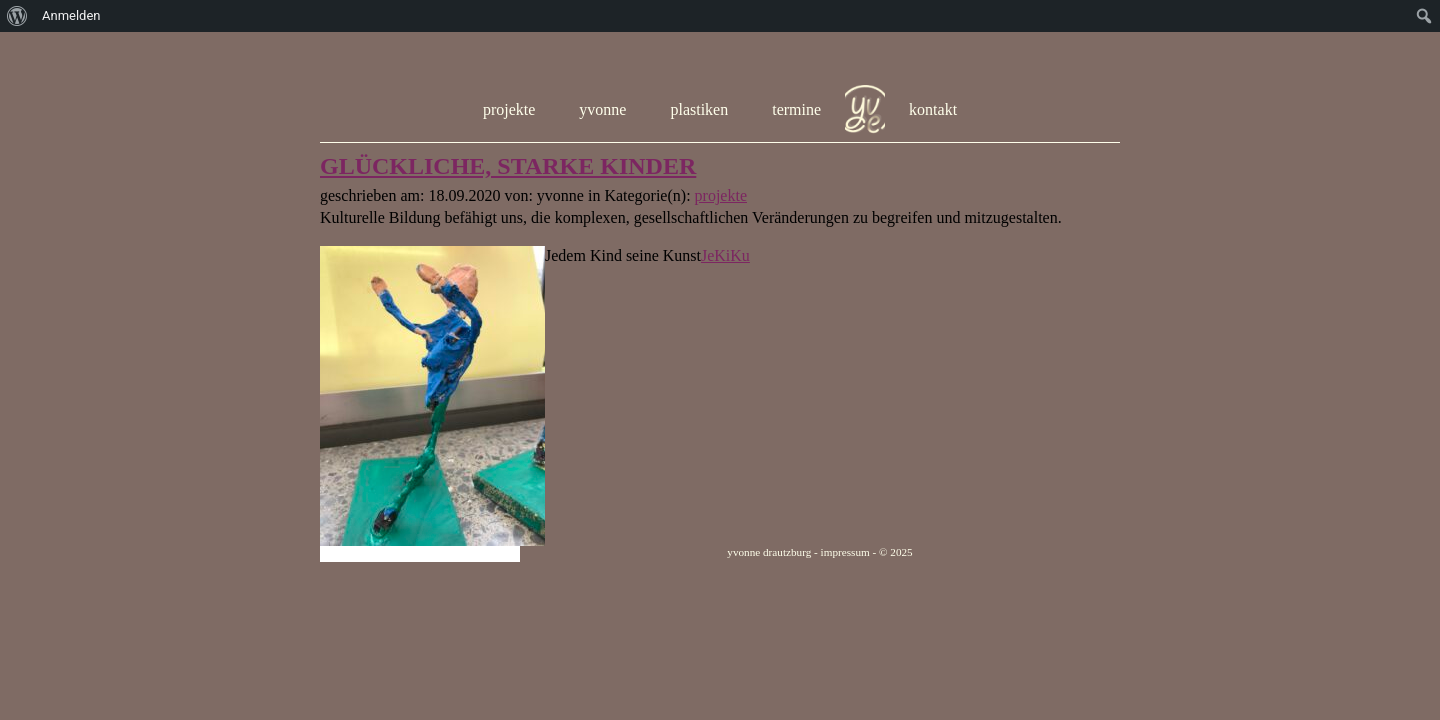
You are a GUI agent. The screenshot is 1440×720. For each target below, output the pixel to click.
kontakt (933, 109)
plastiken (699, 109)
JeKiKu (725, 255)
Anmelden (71, 15)
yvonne (602, 109)
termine (796, 109)
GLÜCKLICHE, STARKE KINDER (508, 166)
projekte (509, 109)
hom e (865, 110)
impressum (845, 552)
